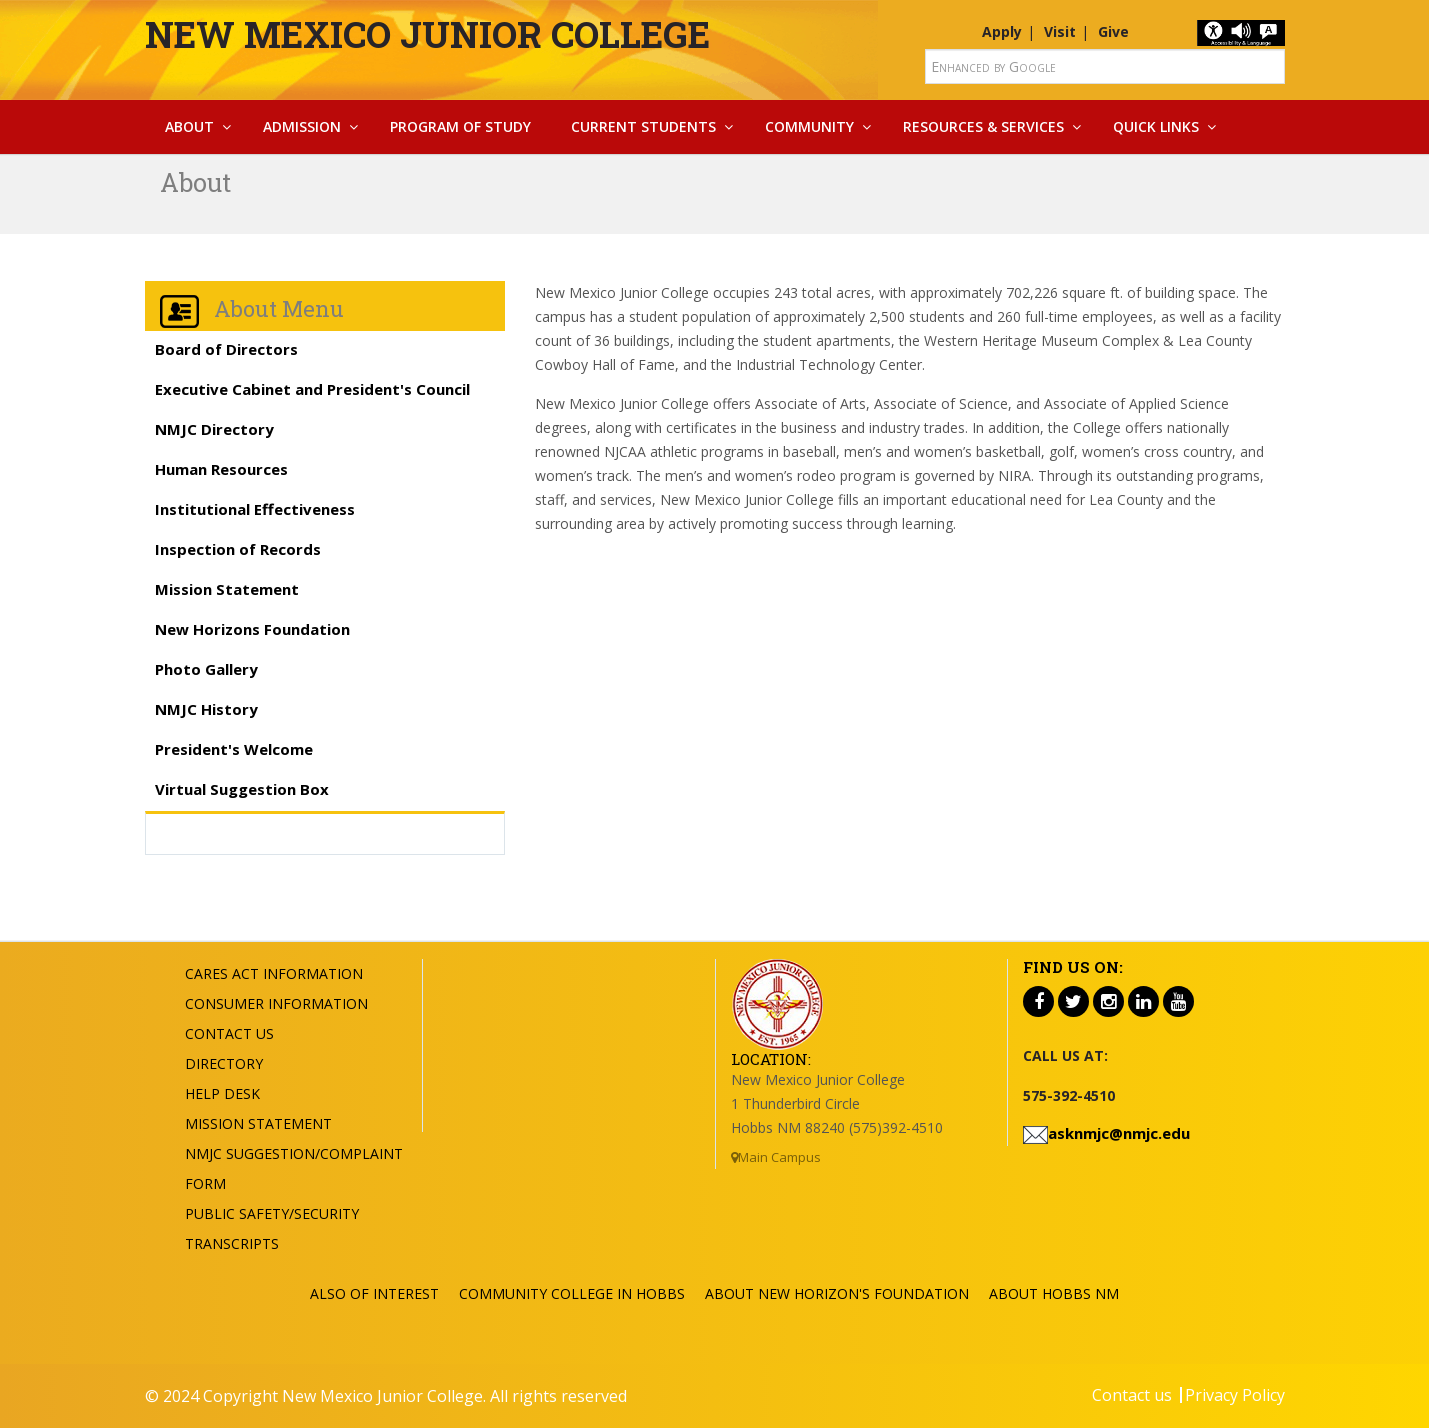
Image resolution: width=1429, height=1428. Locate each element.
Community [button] (809, 126)
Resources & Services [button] (983, 126)
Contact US (229, 1033)
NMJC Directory (214, 429)
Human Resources (221, 469)
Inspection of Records (238, 549)
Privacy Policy (1235, 1395)
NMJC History (206, 709)
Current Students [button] (643, 126)
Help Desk (222, 1093)
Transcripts (232, 1243)
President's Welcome (234, 749)
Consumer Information (276, 1003)
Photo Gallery (206, 669)
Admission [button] (302, 126)
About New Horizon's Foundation (837, 1293)
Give (1113, 31)
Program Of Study (460, 126)
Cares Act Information (274, 973)
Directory (224, 1063)
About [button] (189, 126)
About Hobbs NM (1054, 1293)
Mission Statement (227, 589)
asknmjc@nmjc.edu (1119, 1133)
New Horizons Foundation (252, 629)
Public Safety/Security (272, 1213)
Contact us (1132, 1395)
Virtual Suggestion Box (242, 789)
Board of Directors (226, 349)
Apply (1002, 31)
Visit (1060, 31)
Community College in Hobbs (572, 1293)
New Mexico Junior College (427, 34)
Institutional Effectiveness (255, 509)
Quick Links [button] (1156, 126)
